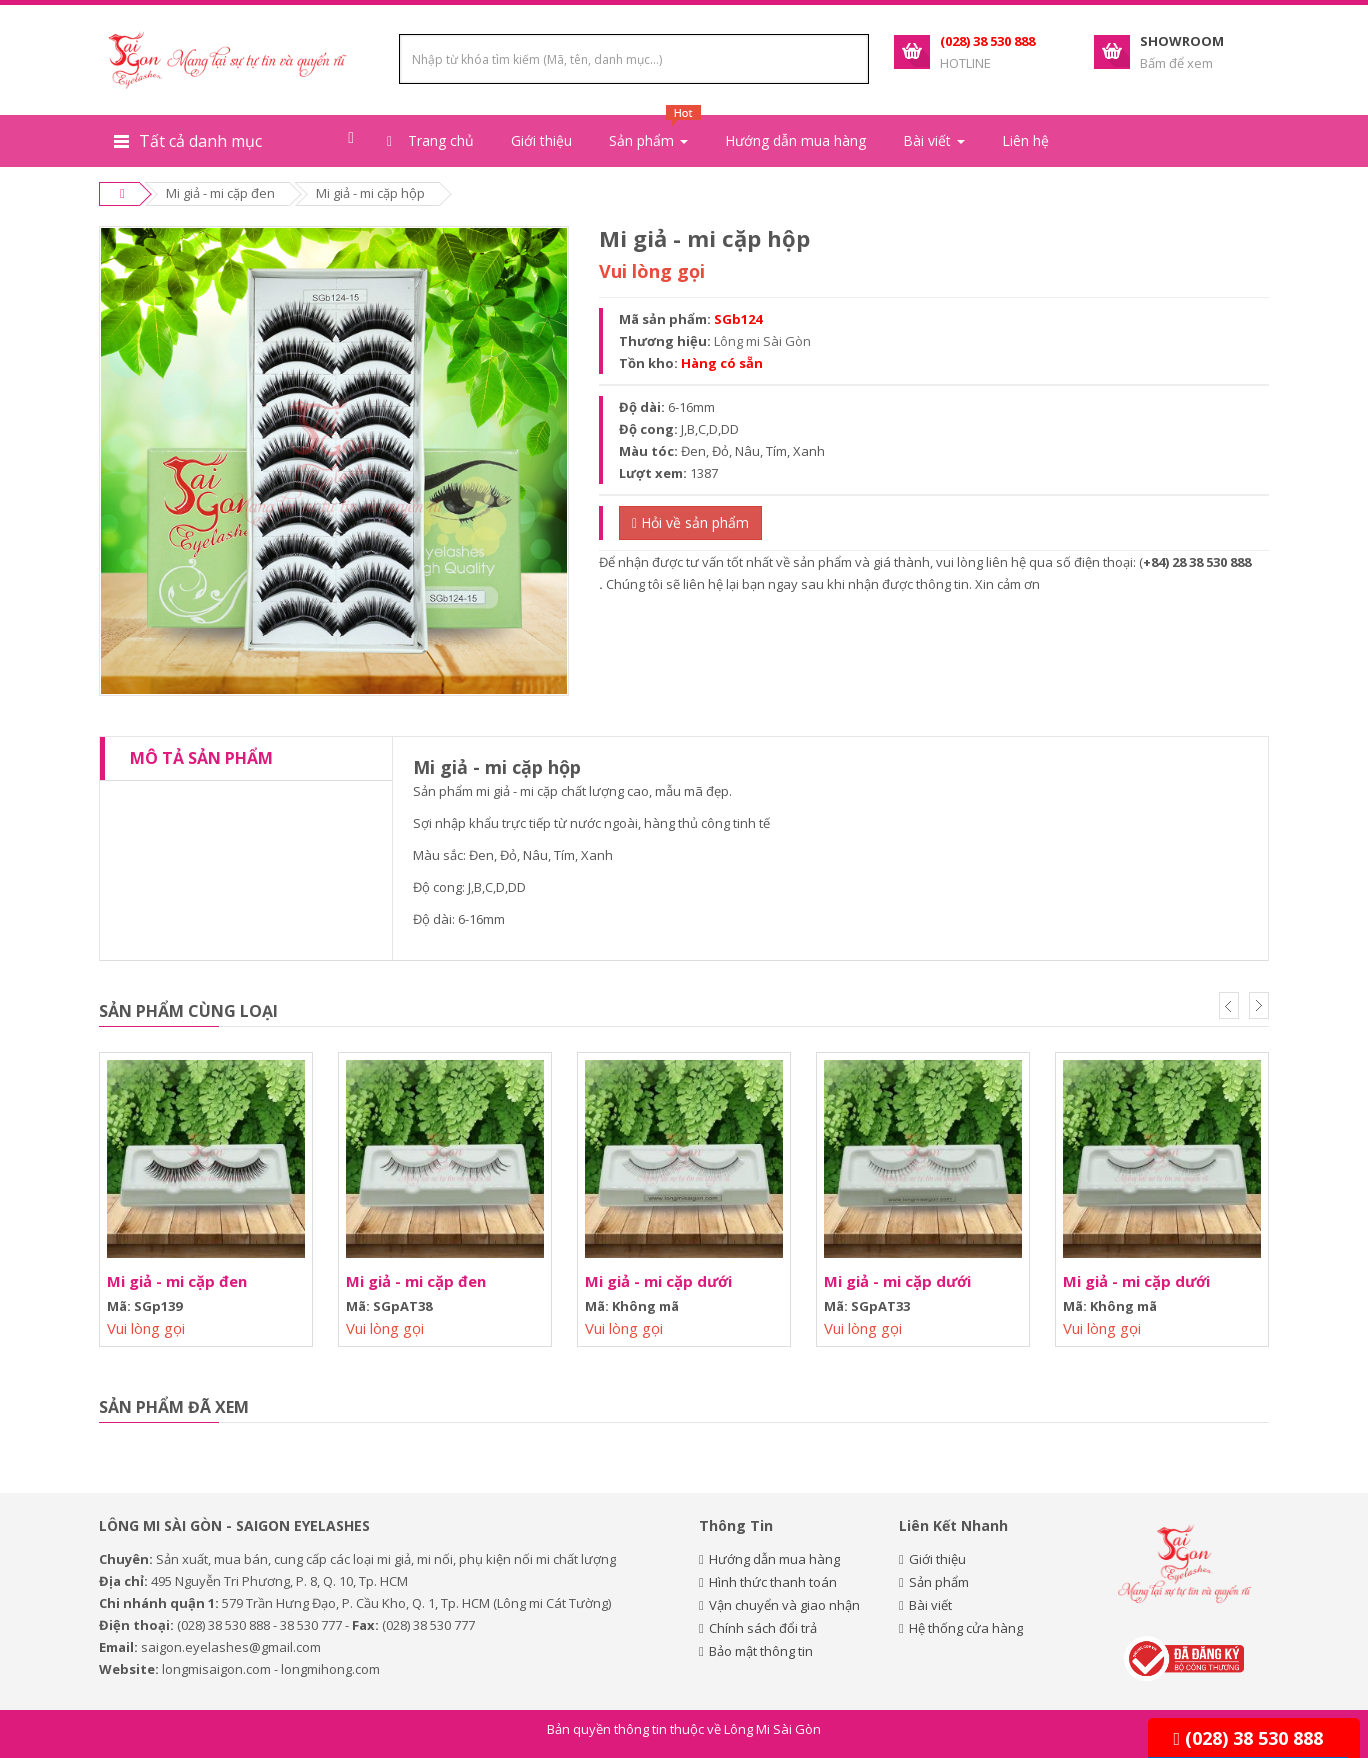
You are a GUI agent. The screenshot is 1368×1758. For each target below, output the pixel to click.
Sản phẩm (939, 1582)
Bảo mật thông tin (761, 1651)
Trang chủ (430, 140)
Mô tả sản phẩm (201, 758)
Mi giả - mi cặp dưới (658, 1281)
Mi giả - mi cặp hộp (370, 193)
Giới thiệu (541, 140)
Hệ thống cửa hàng (966, 1628)
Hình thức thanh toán (773, 1582)
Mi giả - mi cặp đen (220, 193)
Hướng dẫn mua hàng (795, 140)
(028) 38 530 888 (1248, 1738)
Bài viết (930, 1605)
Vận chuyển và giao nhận (784, 1605)
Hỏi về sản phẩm (690, 522)
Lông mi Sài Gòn (762, 341)
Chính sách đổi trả (763, 1628)
